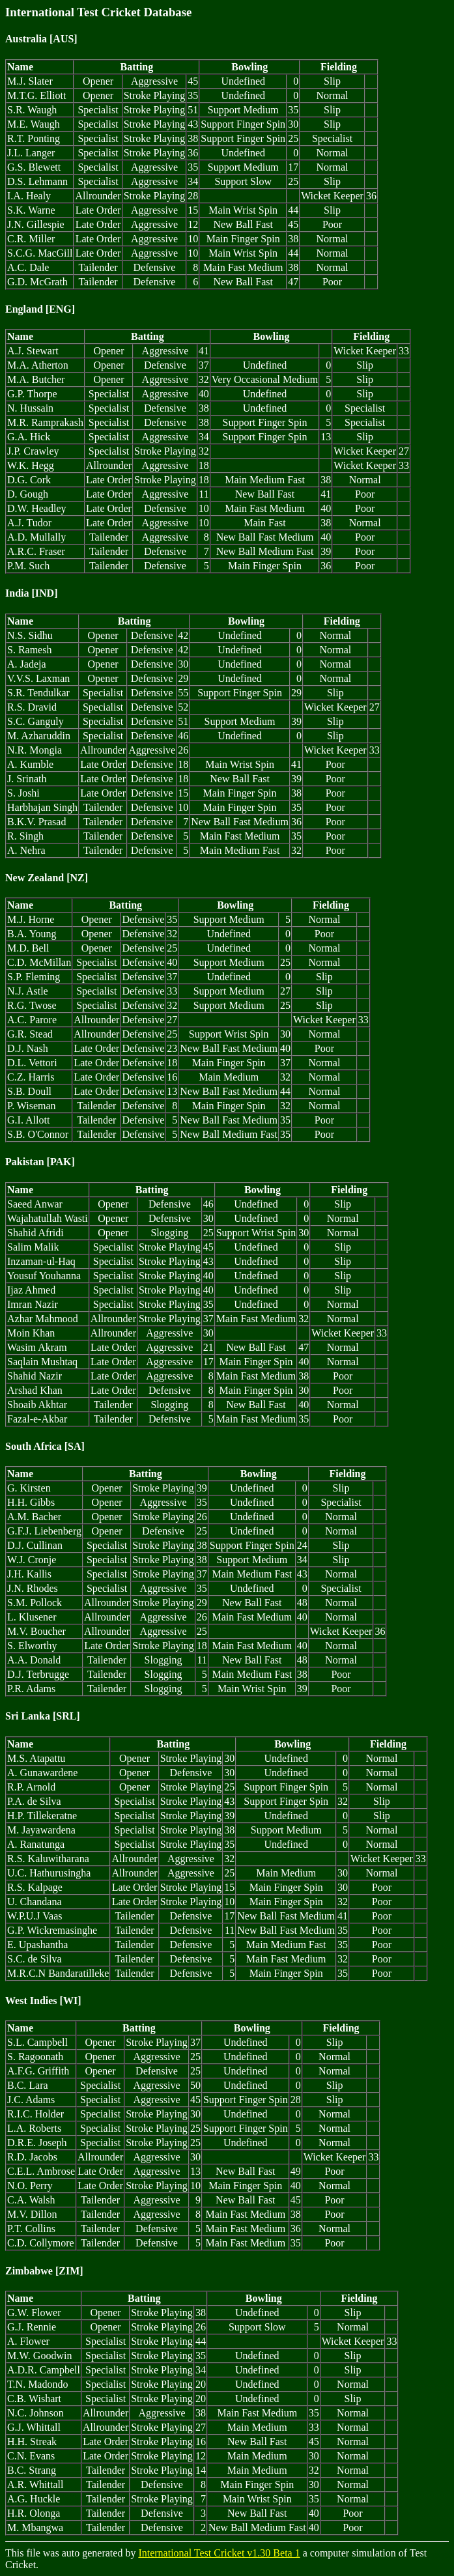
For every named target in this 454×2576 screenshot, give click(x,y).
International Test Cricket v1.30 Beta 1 (219, 2552)
